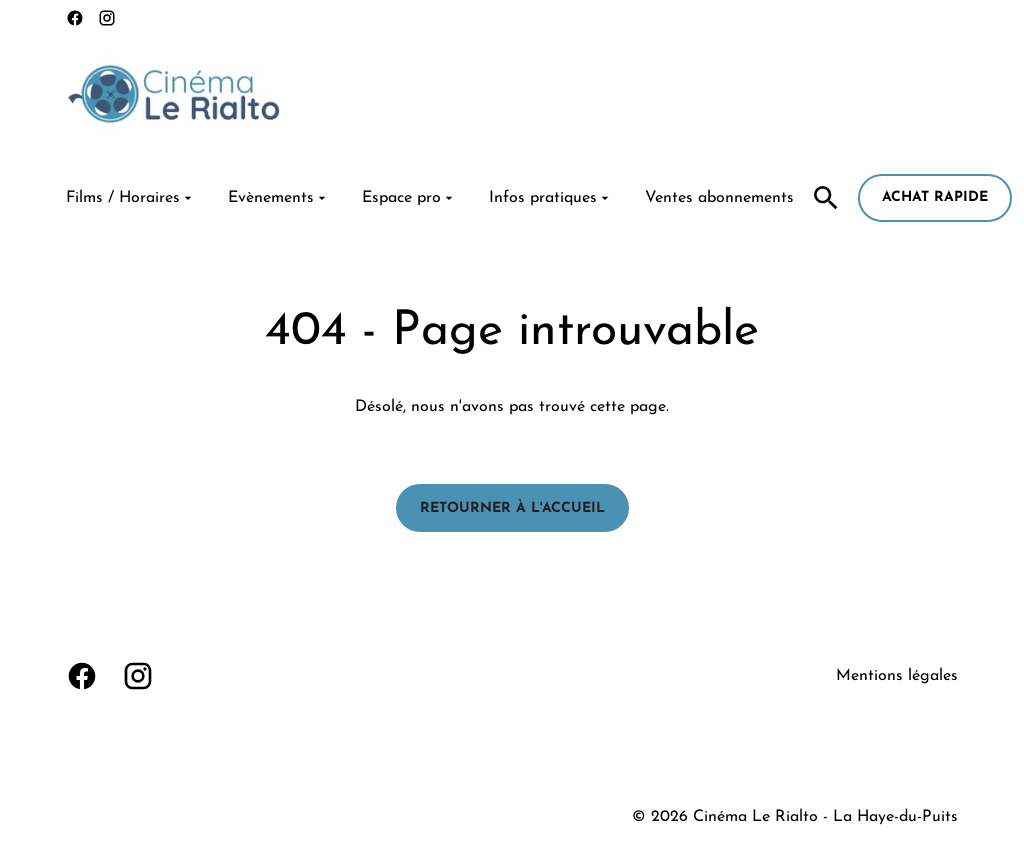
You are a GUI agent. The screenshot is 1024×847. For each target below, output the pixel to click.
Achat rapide (935, 197)
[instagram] (107, 18)
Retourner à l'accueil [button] (512, 508)
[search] (826, 198)
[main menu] (430, 198)
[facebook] (75, 18)
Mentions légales (897, 676)
